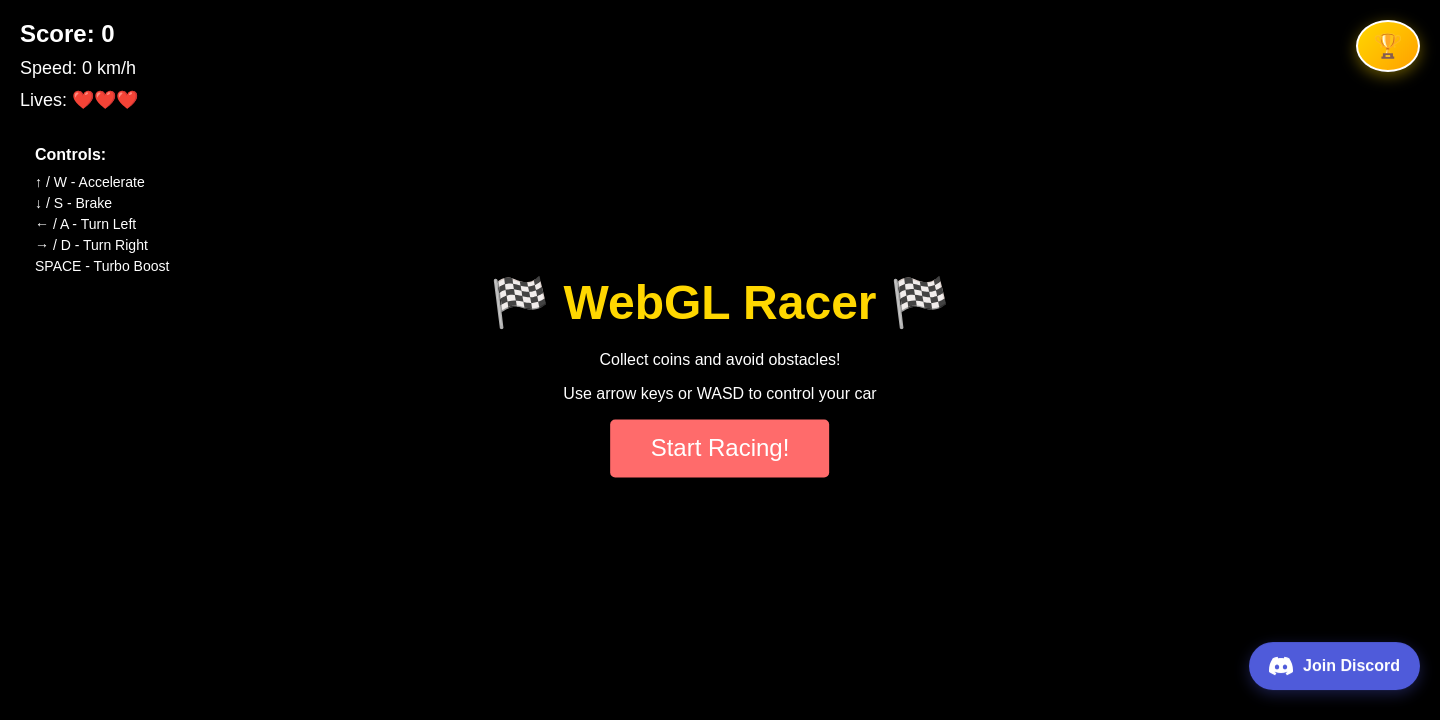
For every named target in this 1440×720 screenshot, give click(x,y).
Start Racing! (720, 448)
